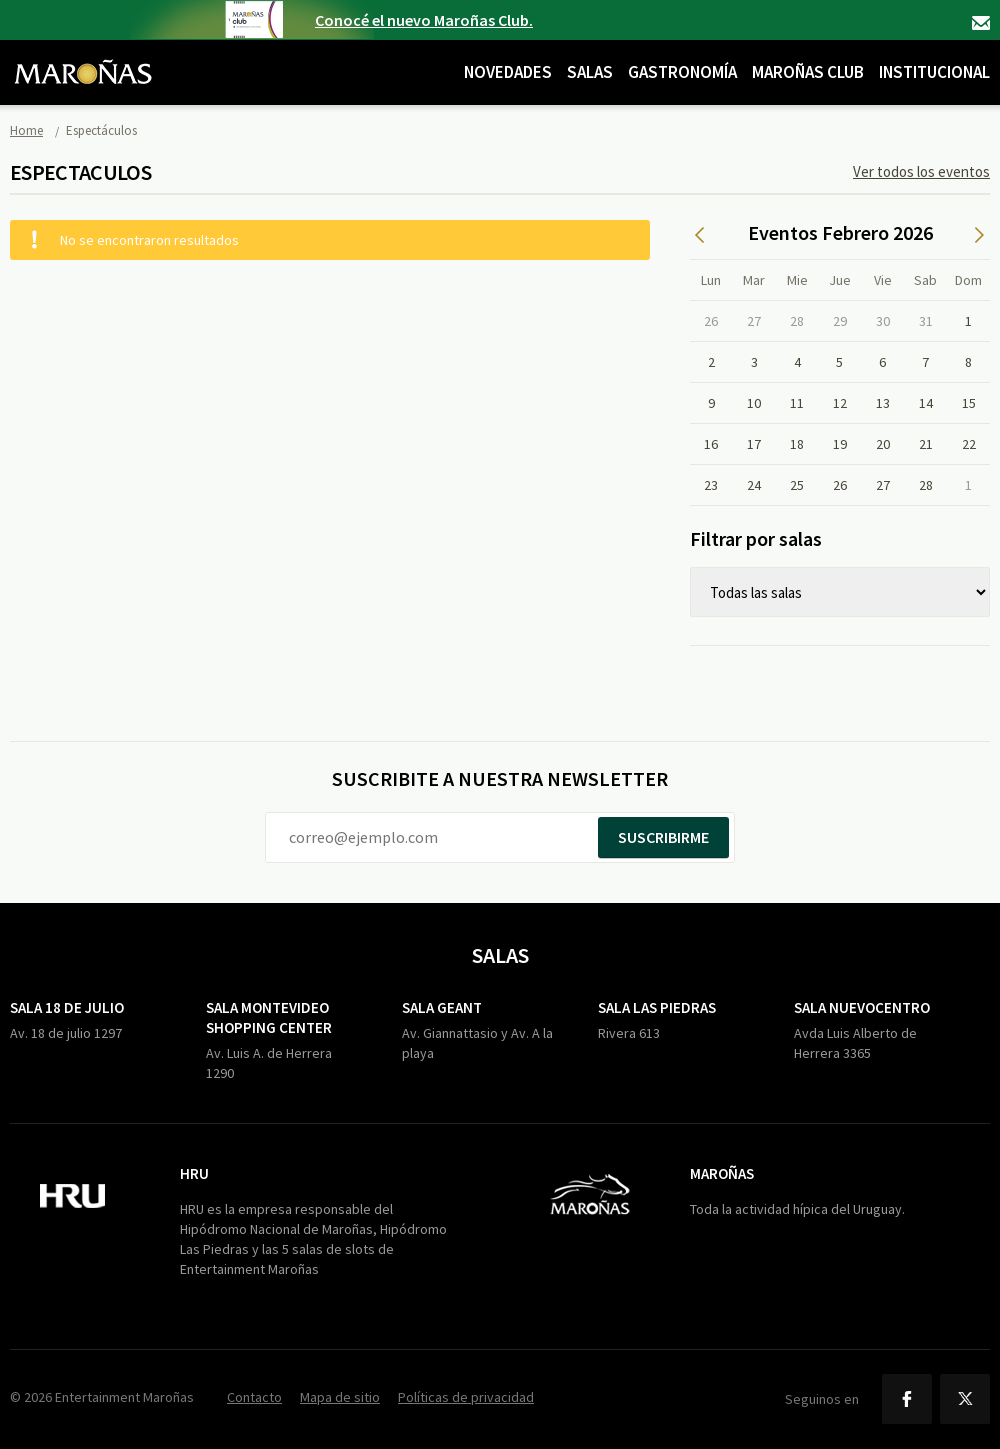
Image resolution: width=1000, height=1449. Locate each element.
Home (26, 130)
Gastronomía (682, 72)
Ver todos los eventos (921, 171)
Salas (590, 72)
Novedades (508, 72)
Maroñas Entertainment (83, 57)
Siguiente (980, 235)
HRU (194, 1173)
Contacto (981, 23)
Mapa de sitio (340, 1397)
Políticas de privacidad (466, 1397)
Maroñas (722, 1173)
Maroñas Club (808, 72)
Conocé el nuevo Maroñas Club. (424, 20)
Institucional (934, 72)
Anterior (700, 235)
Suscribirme (663, 837)
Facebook (907, 1399)
